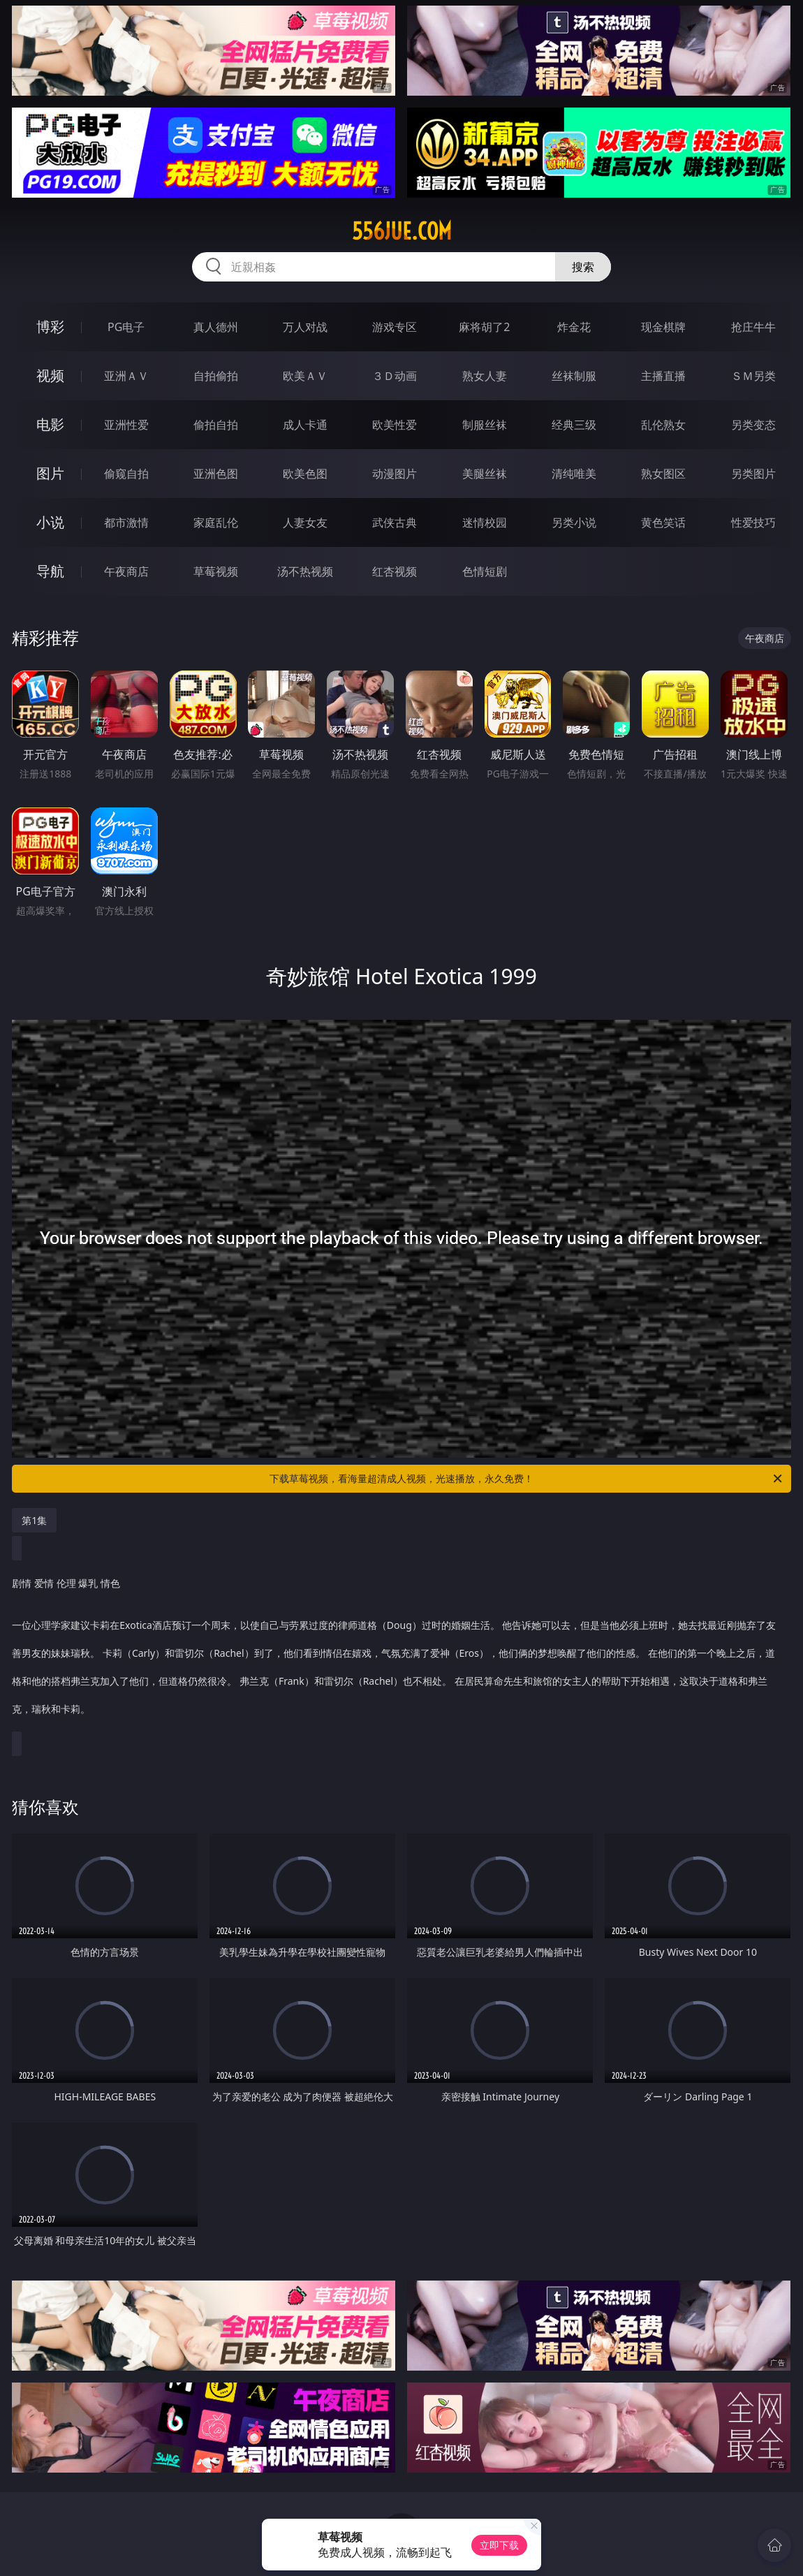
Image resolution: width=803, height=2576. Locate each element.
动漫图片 (394, 473)
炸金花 (574, 327)
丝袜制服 (574, 375)
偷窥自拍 (126, 473)
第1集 (34, 1520)
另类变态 (753, 424)
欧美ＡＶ (305, 375)
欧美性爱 (394, 424)
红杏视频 (394, 571)
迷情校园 (484, 522)
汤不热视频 (305, 571)
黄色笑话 (663, 522)
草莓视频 (215, 571)
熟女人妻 (484, 375)
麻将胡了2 (484, 327)
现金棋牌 (663, 327)
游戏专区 (394, 327)
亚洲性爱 (126, 424)
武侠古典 (394, 522)
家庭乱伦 (215, 522)
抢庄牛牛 (753, 327)
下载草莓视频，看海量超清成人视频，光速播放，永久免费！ (527, 1478)
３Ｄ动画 (394, 375)
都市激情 (126, 522)
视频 (50, 375)
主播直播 (663, 375)
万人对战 (305, 327)
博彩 (50, 326)
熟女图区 (663, 473)
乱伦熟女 (663, 424)
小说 (50, 522)
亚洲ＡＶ (126, 375)
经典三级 (574, 424)
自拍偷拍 (215, 375)
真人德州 (215, 327)
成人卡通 (305, 424)
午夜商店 (126, 571)
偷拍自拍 (215, 424)
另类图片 (753, 473)
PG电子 (126, 327)
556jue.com (402, 231)
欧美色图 (305, 473)
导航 (50, 571)
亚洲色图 (215, 473)
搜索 (583, 267)
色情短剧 (484, 571)
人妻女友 (305, 522)
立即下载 (499, 2545)
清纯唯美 (574, 473)
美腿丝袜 (484, 473)
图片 (50, 473)
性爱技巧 (753, 522)
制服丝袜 (484, 424)
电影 (50, 424)
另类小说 (574, 522)
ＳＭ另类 (753, 375)
